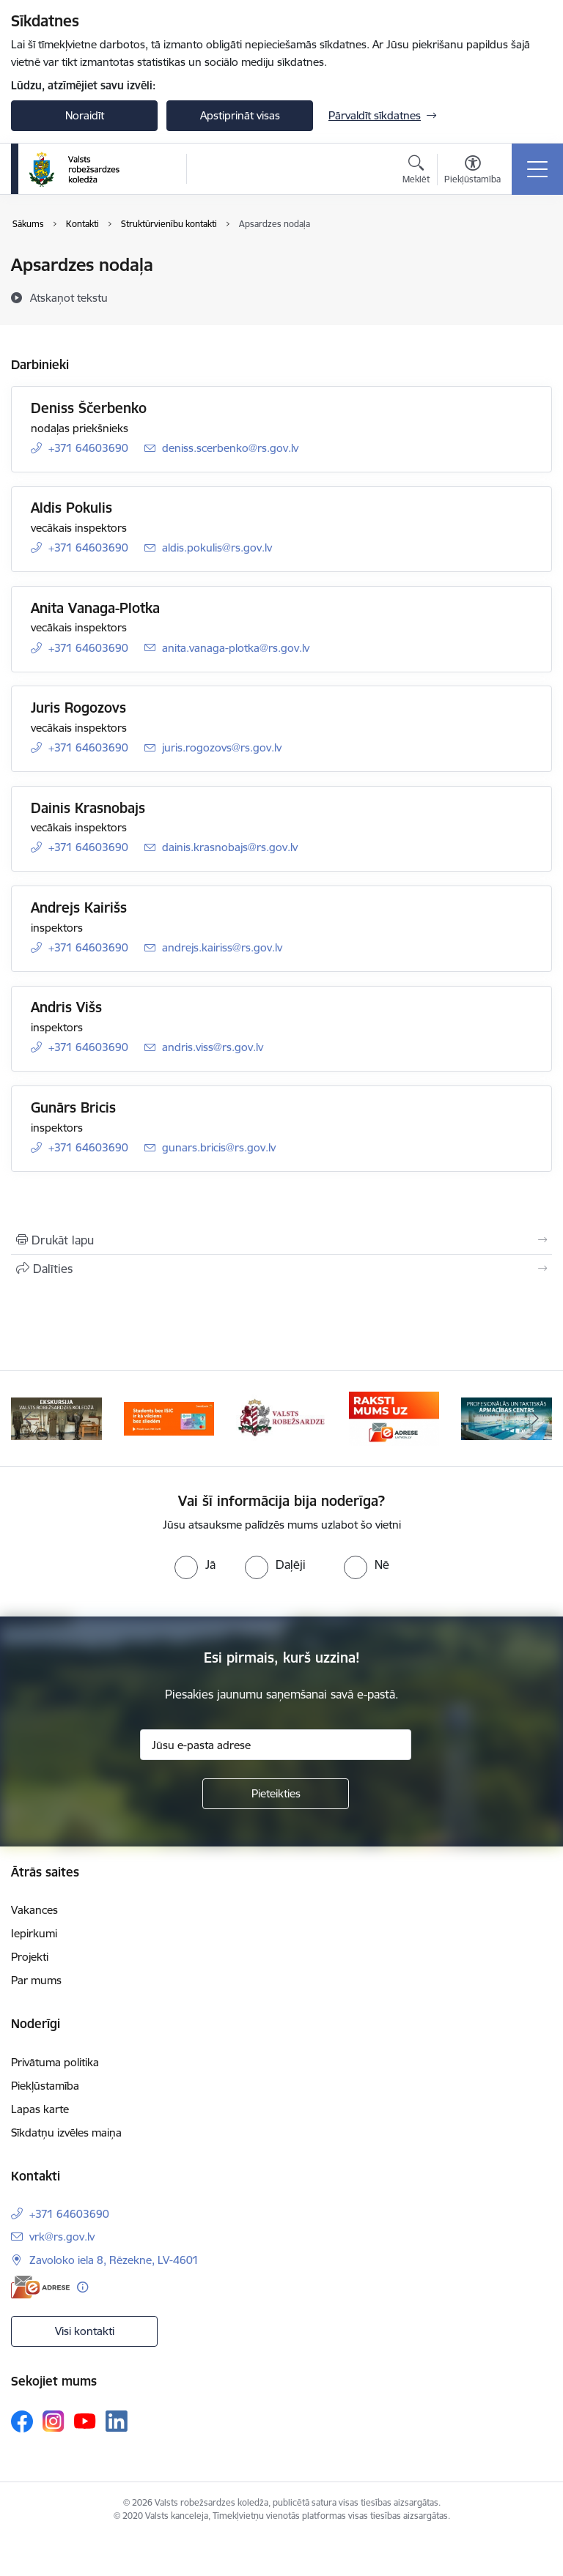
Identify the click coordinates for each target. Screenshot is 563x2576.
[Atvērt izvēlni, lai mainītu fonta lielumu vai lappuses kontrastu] (472, 171)
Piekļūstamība (45, 2086)
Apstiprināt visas (240, 115)
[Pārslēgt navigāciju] (537, 169)
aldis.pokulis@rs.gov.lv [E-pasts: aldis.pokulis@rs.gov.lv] (217, 547)
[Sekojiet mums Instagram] (54, 2421)
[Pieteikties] (275, 1793)
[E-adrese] (40, 2287)
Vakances (34, 1910)
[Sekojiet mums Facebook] (22, 2421)
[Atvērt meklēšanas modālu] (416, 171)
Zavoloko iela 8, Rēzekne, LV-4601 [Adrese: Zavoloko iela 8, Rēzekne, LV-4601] (114, 2260)
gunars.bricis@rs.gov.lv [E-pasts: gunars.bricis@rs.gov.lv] (219, 1147)
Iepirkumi (34, 1933)
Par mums (36, 1980)
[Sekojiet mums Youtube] (85, 2421)
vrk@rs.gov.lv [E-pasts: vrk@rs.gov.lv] (62, 2236)
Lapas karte (40, 2109)
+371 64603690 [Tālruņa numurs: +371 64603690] (88, 448)
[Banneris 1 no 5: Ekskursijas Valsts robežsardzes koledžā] (56, 1418)
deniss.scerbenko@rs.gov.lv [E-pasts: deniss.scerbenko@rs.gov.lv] (230, 448)
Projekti (29, 1957)
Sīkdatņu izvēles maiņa (66, 2132)
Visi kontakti (84, 2331)
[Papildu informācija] (82, 2287)
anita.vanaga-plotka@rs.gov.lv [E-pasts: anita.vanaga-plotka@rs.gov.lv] (235, 648)
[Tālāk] (535, 1419)
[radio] (195, 1564)
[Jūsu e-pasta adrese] (275, 1744)
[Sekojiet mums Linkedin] (117, 2421)
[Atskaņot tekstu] (69, 297)
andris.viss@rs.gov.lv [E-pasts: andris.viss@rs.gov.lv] (212, 1047)
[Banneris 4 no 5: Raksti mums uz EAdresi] (394, 1418)
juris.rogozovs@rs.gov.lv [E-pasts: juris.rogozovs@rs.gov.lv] (222, 747)
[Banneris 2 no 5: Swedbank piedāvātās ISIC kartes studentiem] (169, 1418)
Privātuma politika (55, 2062)
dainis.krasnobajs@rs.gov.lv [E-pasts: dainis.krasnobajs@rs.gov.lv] (230, 847)
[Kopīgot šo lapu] (281, 1269)
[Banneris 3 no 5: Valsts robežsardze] (281, 1418)
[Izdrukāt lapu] (281, 1240)
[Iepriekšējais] (28, 1419)
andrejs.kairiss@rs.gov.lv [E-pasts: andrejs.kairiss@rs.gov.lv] (222, 947)
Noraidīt (84, 115)
